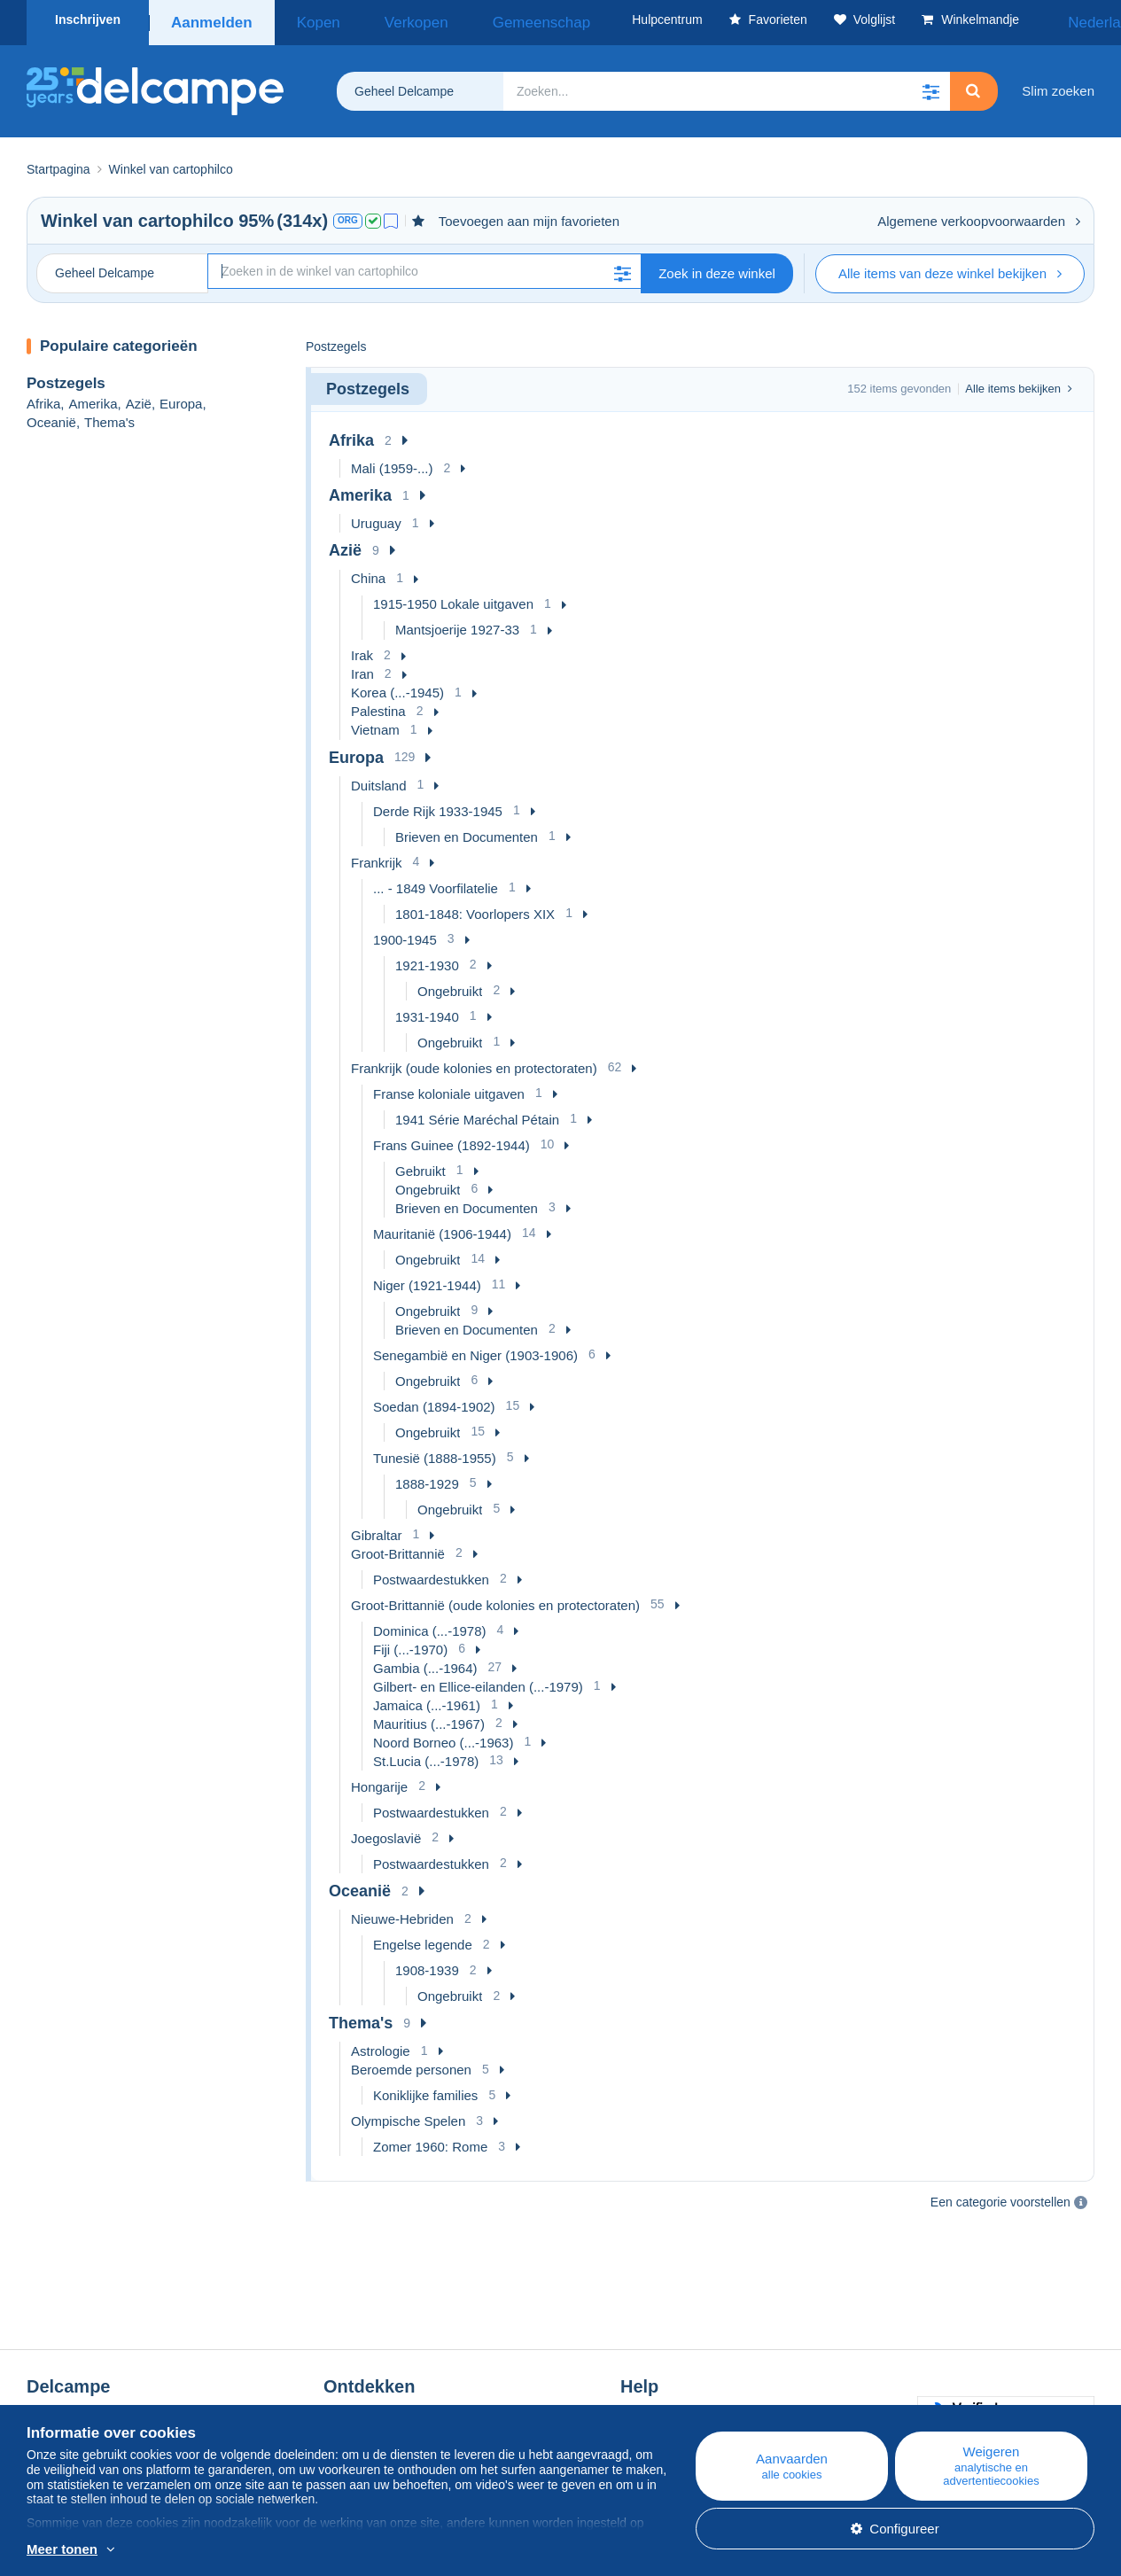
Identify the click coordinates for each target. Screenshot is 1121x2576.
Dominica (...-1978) (430, 1624)
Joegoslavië (386, 1832)
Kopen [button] (306, 19)
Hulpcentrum (658, 2364)
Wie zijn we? (64, 2364)
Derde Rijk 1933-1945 (437, 805)
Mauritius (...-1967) (429, 1717)
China (368, 572)
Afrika (43, 397)
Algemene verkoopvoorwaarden (978, 214)
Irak (362, 649)
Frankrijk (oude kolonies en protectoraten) (474, 1062)
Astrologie (380, 2044)
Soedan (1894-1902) (434, 1400)
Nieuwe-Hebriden (402, 1912)
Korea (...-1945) (397, 686)
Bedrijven (63, 2385)
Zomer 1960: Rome (430, 2140)
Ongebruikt (449, 984)
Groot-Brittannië (398, 1547)
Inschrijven (88, 19)
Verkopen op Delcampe (689, 2407)
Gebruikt (420, 1164)
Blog (345, 2364)
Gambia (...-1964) (425, 1661)
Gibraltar (376, 1529)
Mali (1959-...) (392, 462)
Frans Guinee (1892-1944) (451, 1139)
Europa (181, 397)
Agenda (346, 2385)
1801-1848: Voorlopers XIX (475, 907)
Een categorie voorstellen (1000, 2196)
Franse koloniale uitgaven (449, 1087)
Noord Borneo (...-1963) (443, 1736)
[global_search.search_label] (726, 85)
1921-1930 (427, 959)
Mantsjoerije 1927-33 (457, 623)
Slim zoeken (1058, 84)
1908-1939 (427, 1964)
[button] (930, 85)
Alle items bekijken (1018, 382)
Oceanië (51, 416)
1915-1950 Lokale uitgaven (453, 597)
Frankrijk (376, 856)
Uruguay (376, 517)
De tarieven (61, 2407)
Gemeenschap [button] (480, 19)
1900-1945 (405, 933)
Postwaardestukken (431, 1573)
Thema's (109, 416)
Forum (342, 2407)
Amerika (93, 397)
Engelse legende (422, 1938)
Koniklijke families (425, 2089)
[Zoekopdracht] (424, 265)
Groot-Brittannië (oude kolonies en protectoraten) (495, 1599)
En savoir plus (213, 2550)
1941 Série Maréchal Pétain (477, 1113)
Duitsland (379, 779)
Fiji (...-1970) (410, 1643)
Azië (139, 397)
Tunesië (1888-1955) (434, 1451)
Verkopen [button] (381, 19)
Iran (362, 667)
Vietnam (375, 723)
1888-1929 (427, 1477)
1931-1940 (427, 1010)
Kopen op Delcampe (680, 2385)
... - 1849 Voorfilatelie (435, 882)
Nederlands (1049, 19)
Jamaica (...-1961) (426, 1699)
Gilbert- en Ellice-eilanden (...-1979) (478, 1680)
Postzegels (66, 377)
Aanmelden (210, 19)
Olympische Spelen (408, 2114)
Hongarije (379, 1780)
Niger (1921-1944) (427, 1279)
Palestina (378, 704)
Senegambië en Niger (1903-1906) (475, 1349)
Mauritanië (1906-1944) (442, 1227)
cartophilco (186, 214)
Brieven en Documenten (466, 830)
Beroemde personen (411, 2063)
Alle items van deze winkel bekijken (950, 267)
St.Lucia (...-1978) (426, 1755)
